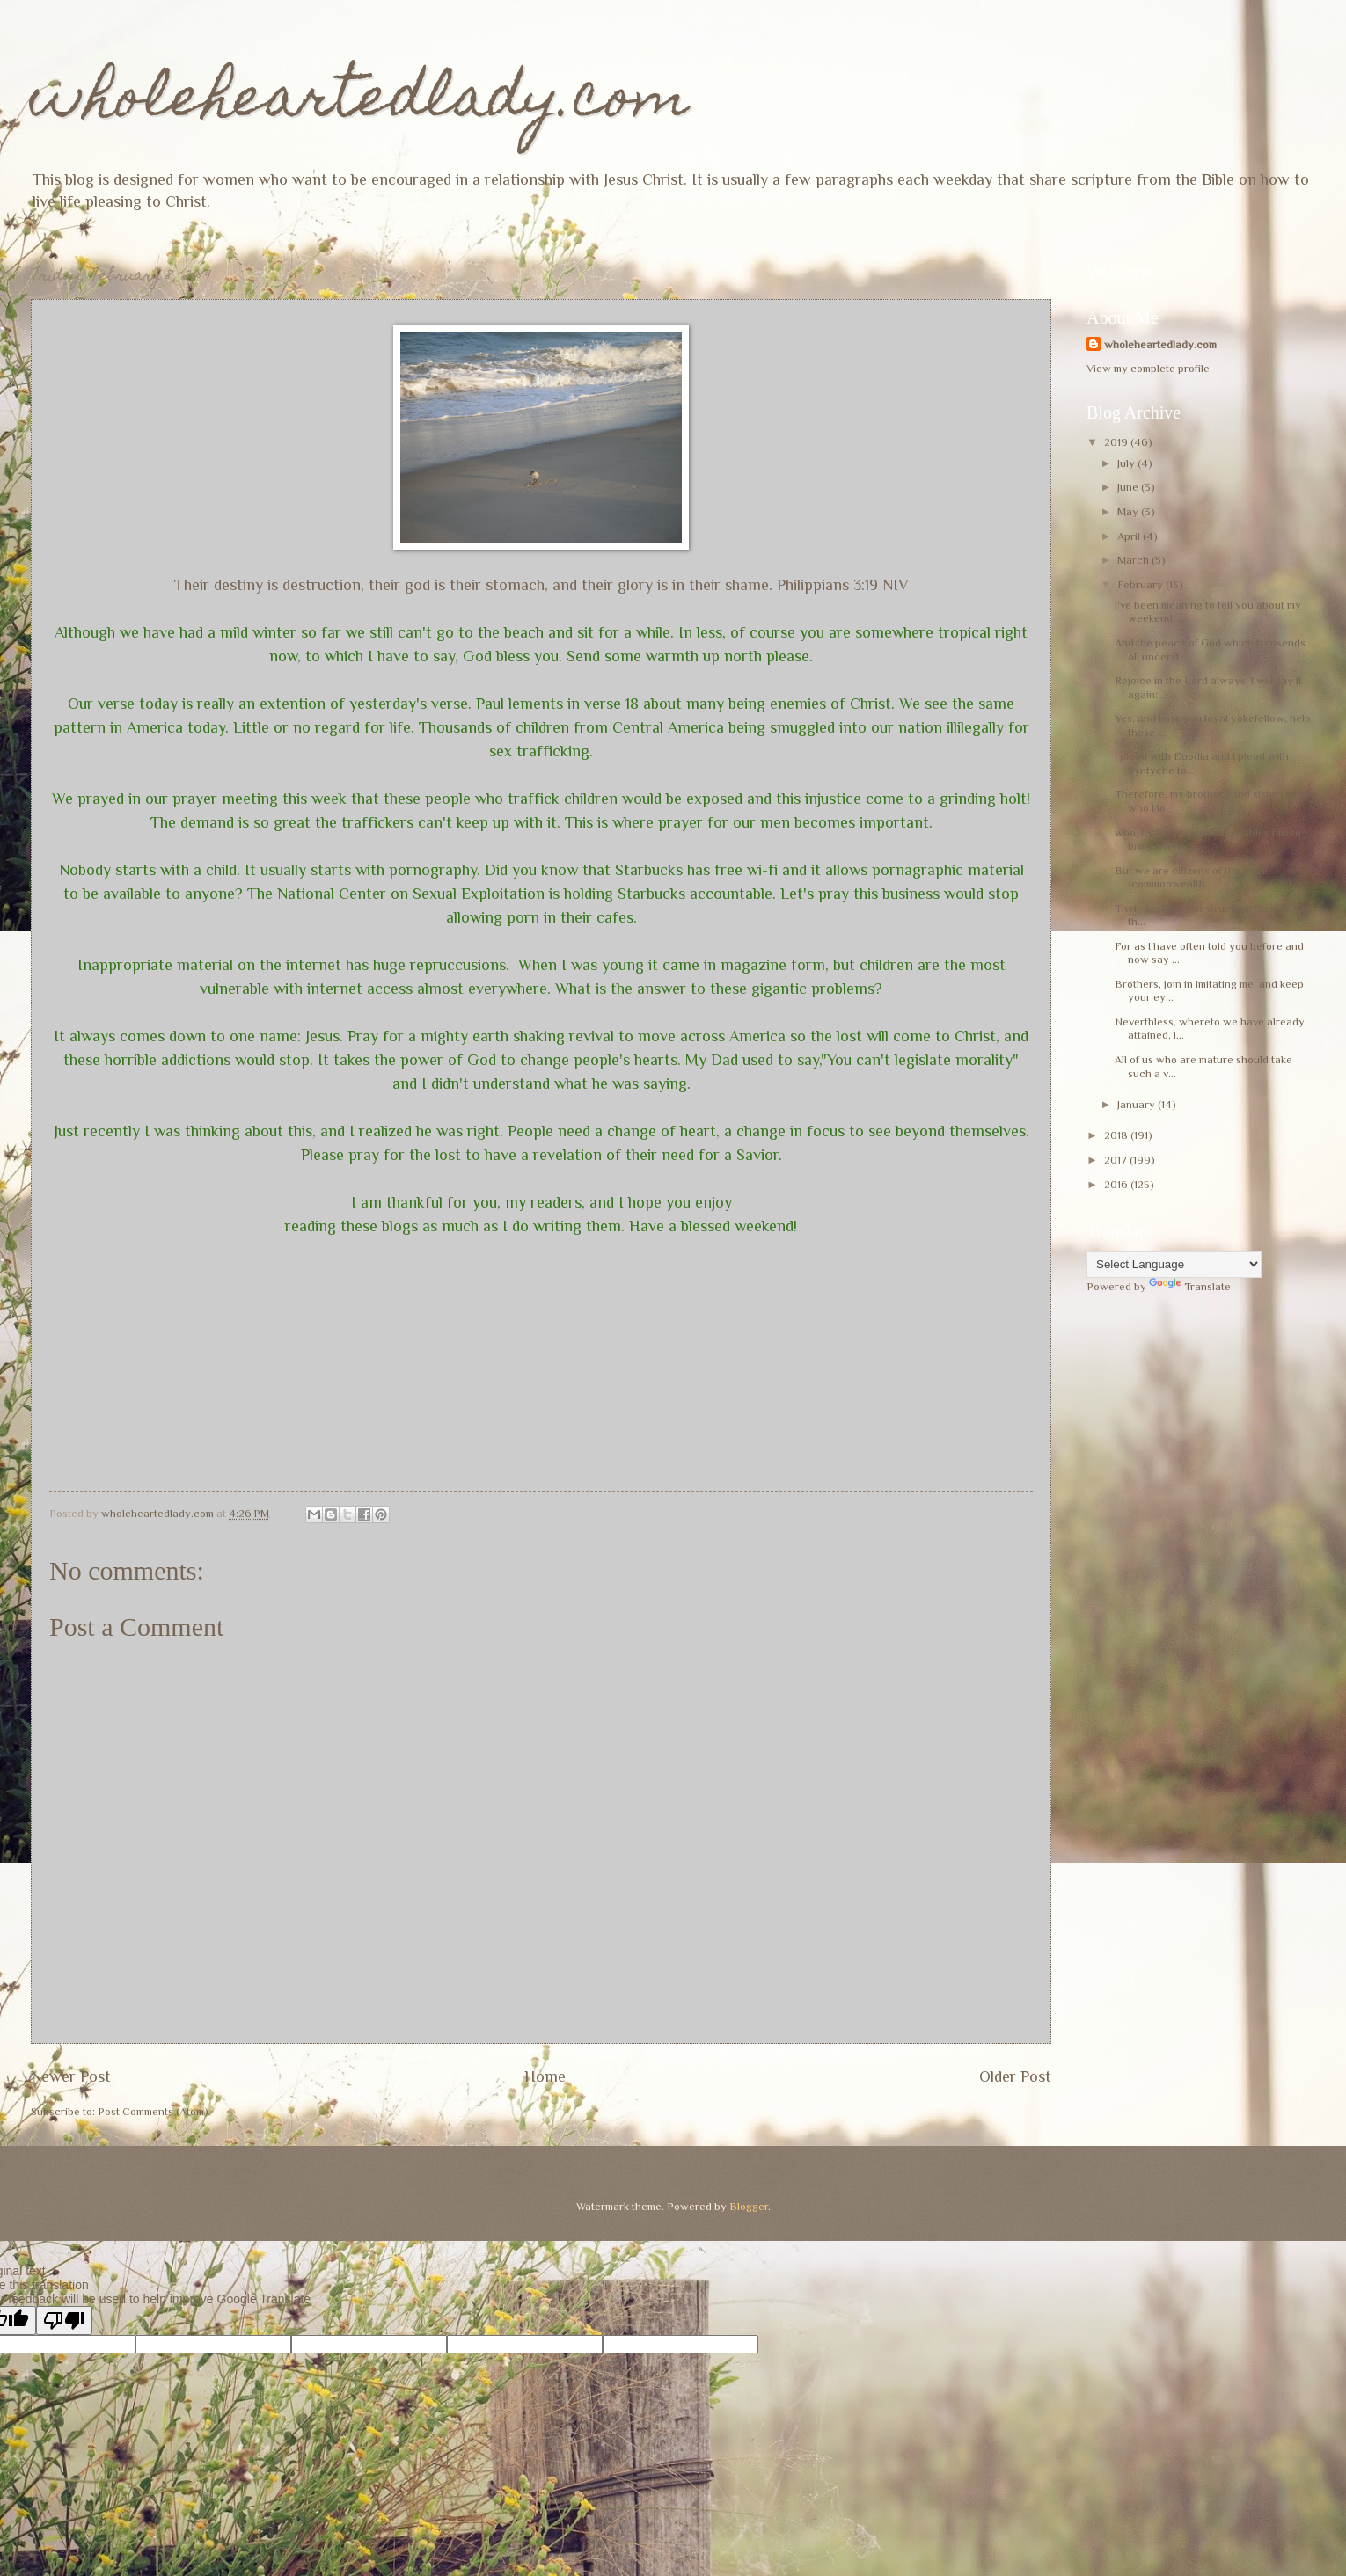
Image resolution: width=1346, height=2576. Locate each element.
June (1129, 486)
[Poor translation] (64, 2320)
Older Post (1015, 2076)
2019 (1117, 442)
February (1141, 584)
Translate (1190, 1286)
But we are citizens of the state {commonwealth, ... (1191, 877)
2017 (1117, 1159)
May (1129, 511)
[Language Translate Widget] (1174, 1264)
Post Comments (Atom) (153, 2111)
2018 (1117, 1135)
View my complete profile (1148, 368)
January (1137, 1104)
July (1127, 463)
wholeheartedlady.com (360, 102)
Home (545, 2076)
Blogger (748, 2206)
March (1134, 559)
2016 (1117, 1184)
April (1130, 536)
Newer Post (71, 2076)
